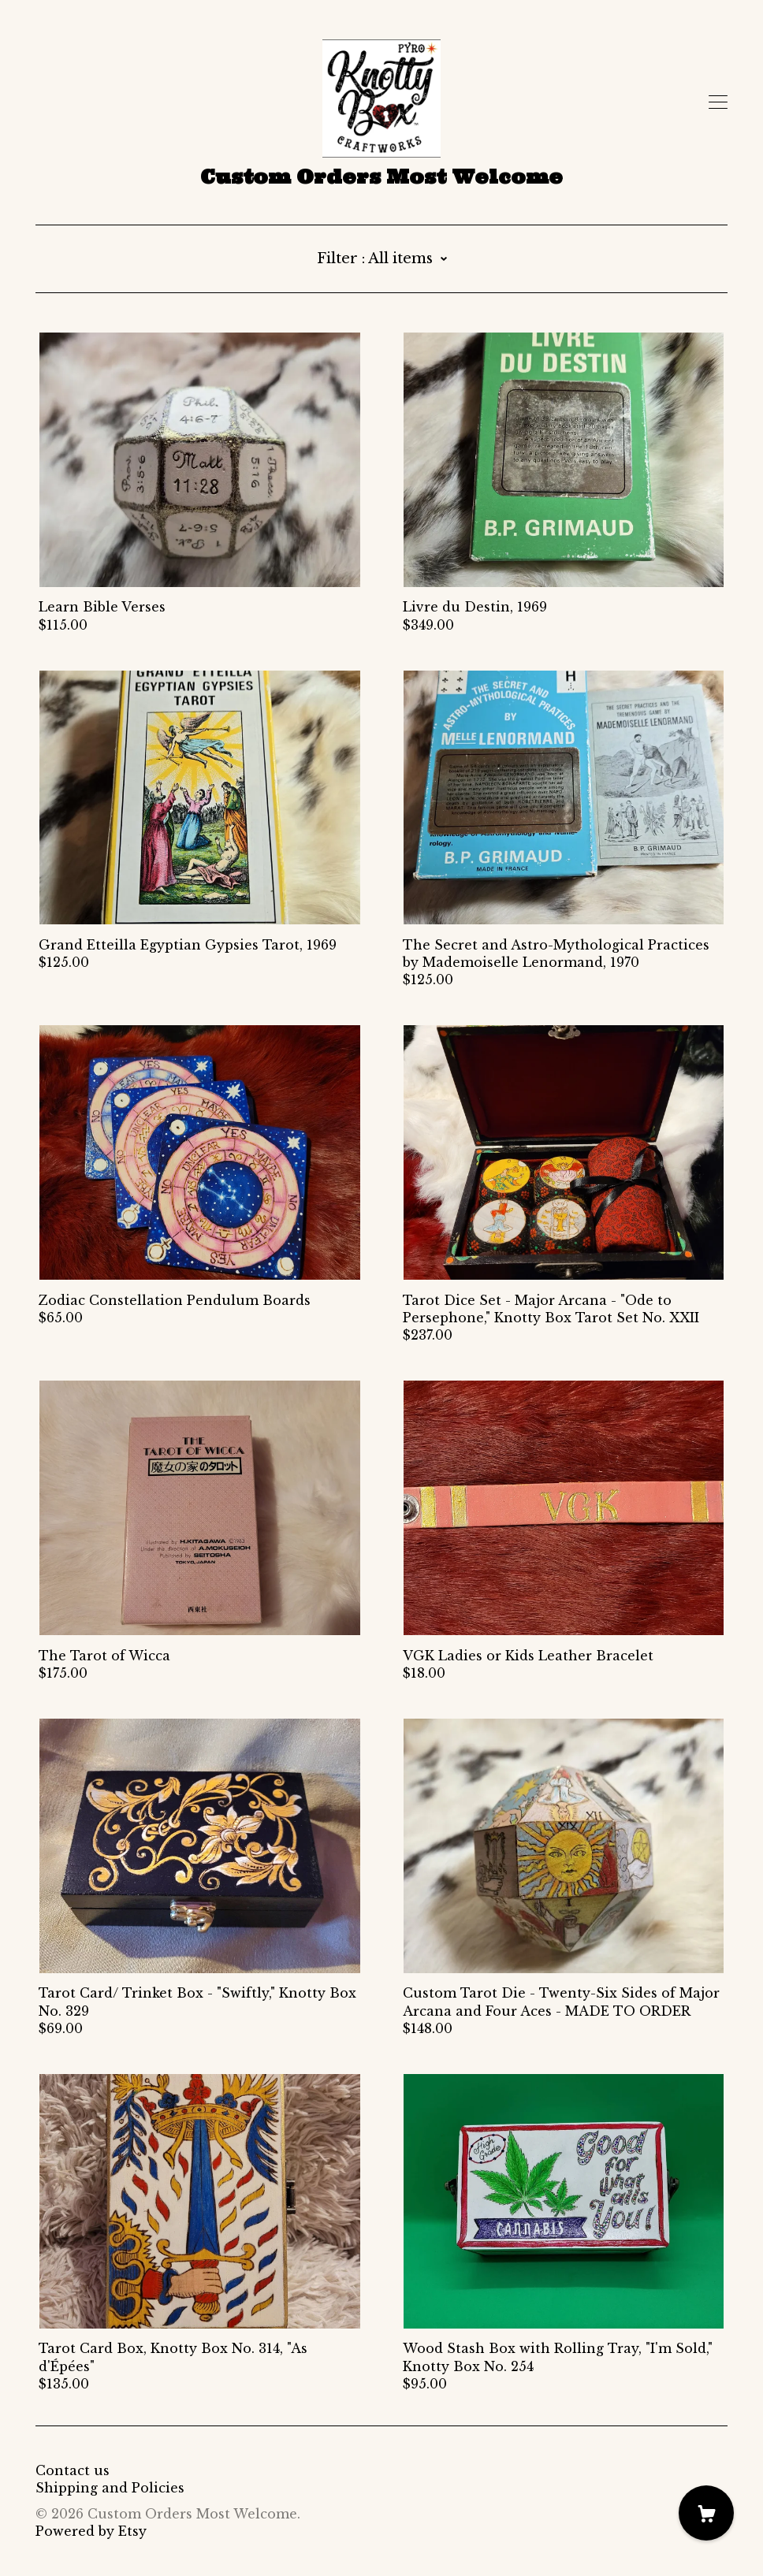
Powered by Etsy (91, 2531)
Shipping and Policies (109, 2488)
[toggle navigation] (718, 102)
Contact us (72, 2470)
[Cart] (706, 2513)
